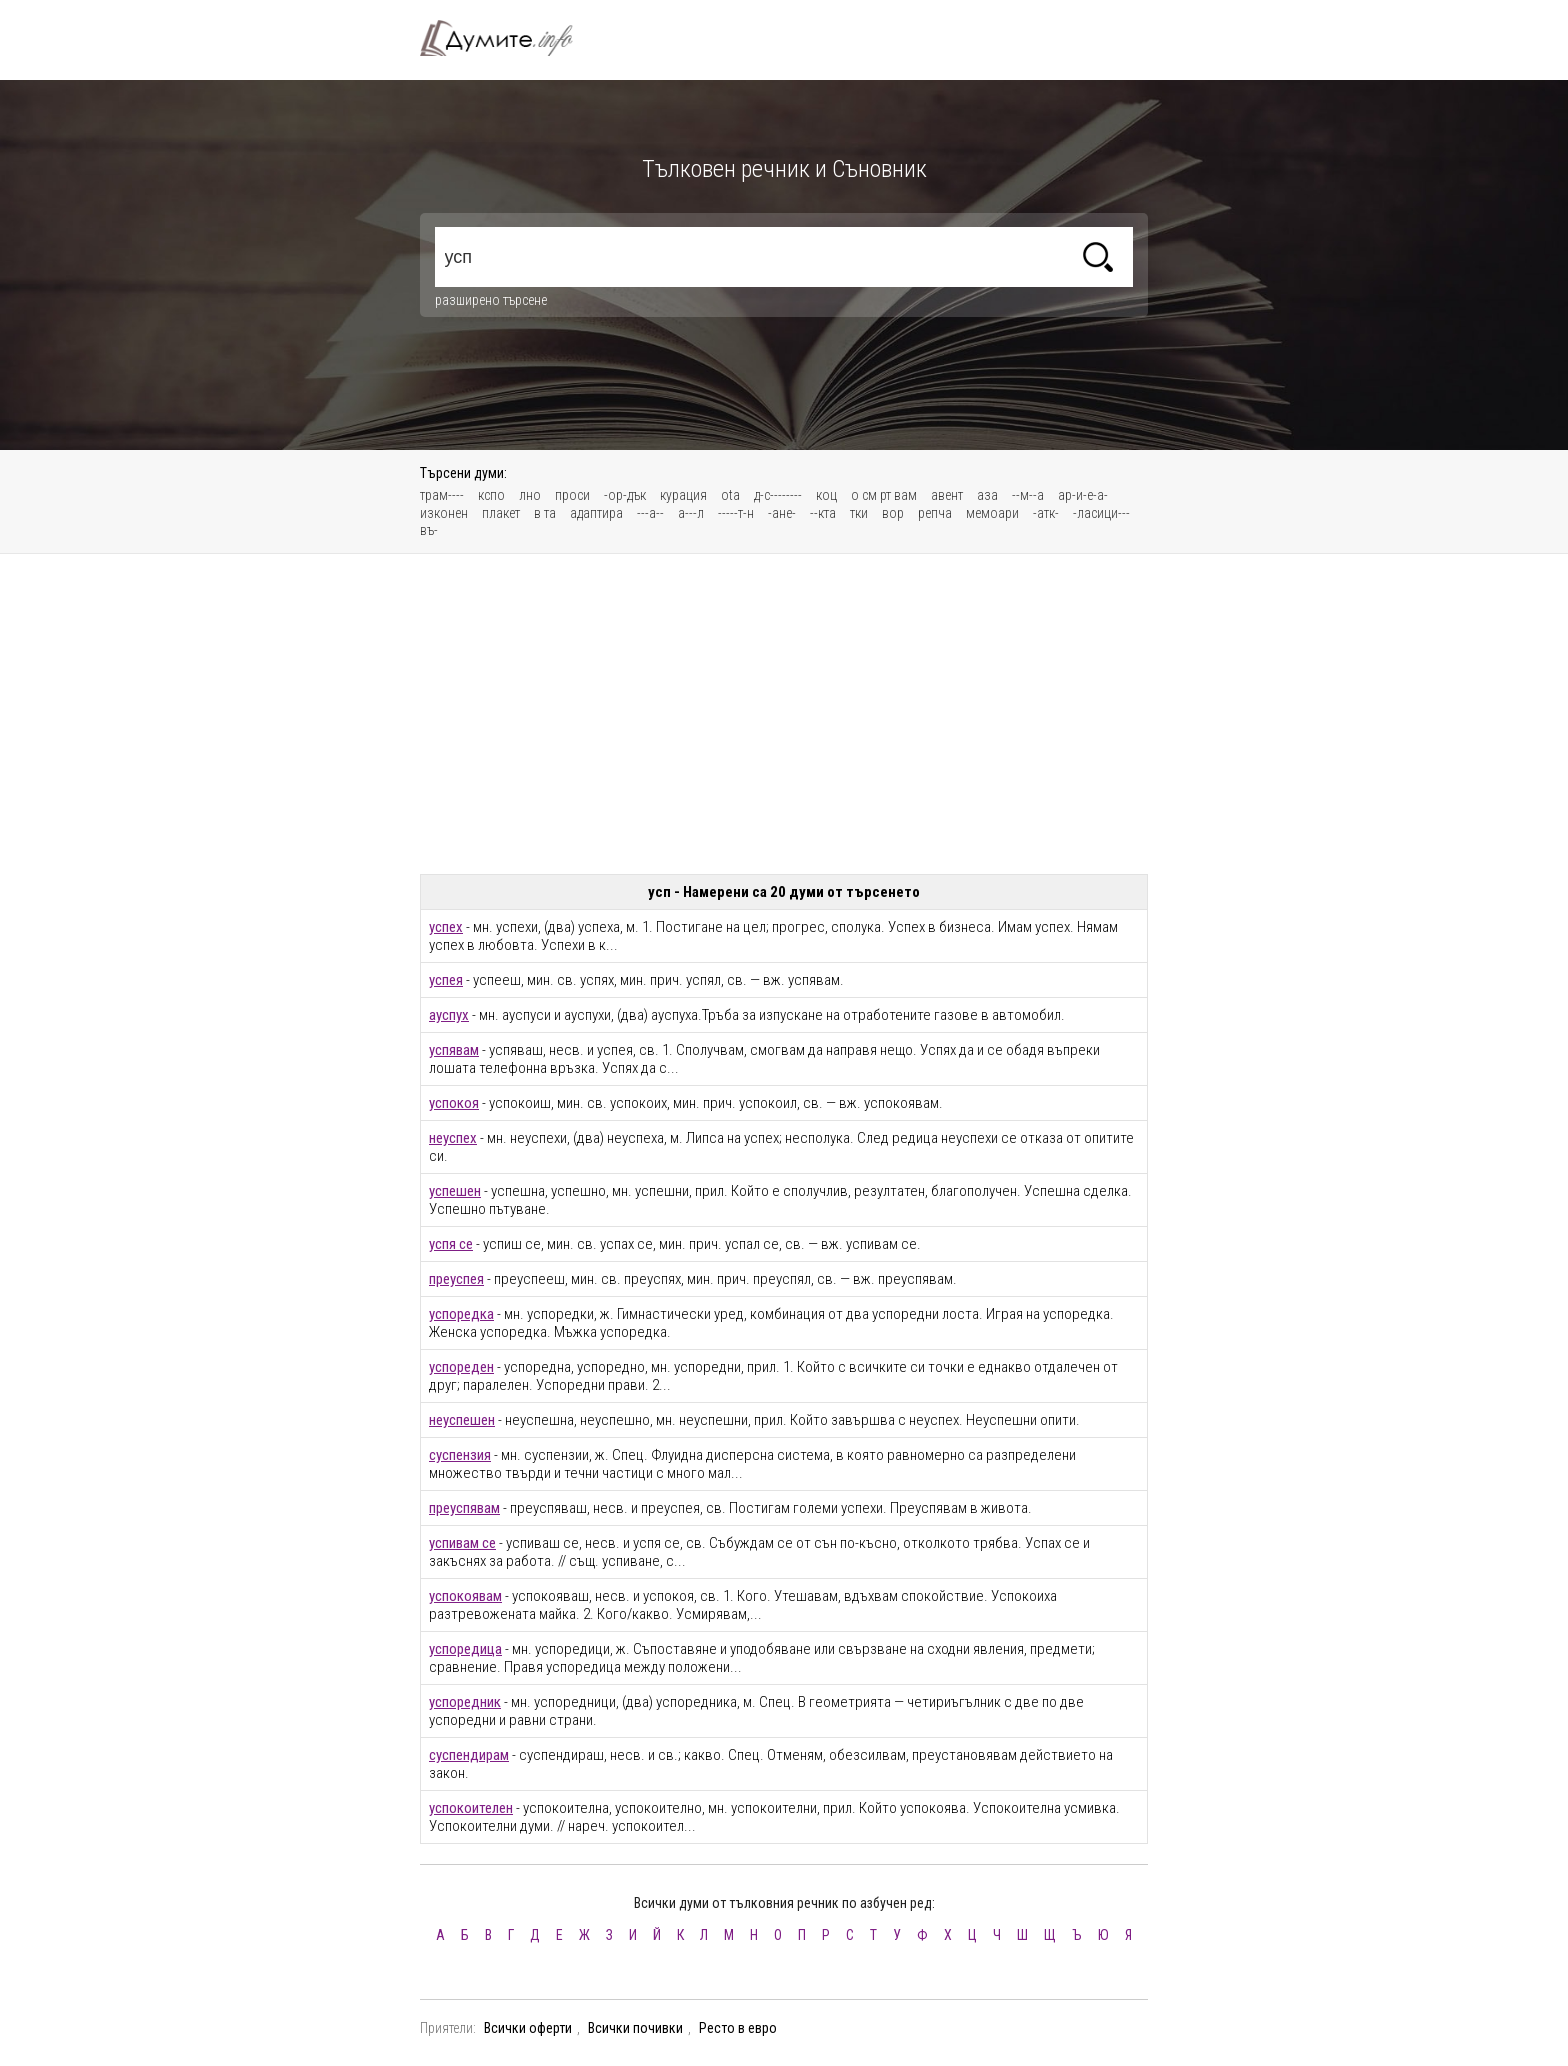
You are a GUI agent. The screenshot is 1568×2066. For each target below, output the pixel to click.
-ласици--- (1101, 513)
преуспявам (464, 1508)
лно (530, 495)
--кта (823, 513)
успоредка (461, 1314)
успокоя (454, 1103)
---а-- (650, 513)
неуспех (453, 1138)
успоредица (465, 1649)
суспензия (460, 1455)
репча (935, 513)
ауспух (449, 1015)
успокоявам (465, 1596)
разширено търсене (491, 300)
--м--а (1028, 495)
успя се (451, 1244)
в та (545, 513)
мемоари (992, 513)
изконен (444, 513)
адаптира (596, 513)
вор (893, 513)
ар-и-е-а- (1083, 495)
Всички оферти (528, 2028)
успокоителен (471, 1808)
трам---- (442, 495)
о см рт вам (884, 495)
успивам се (462, 1543)
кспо (491, 495)
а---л (691, 513)
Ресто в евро (738, 2028)
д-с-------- (778, 495)
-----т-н (736, 513)
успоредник (465, 1702)
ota (730, 495)
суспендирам (469, 1755)
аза (987, 495)
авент (947, 495)
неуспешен (462, 1420)
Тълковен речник (508, 38)
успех (446, 927)
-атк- (1046, 513)
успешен (455, 1191)
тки (859, 513)
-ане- (782, 513)
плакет (501, 513)
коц (826, 495)
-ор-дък (625, 495)
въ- (429, 530)
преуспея (456, 1279)
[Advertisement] (784, 714)
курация (683, 495)
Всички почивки (635, 2028)
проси (572, 495)
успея (446, 980)
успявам (454, 1050)
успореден (461, 1367)
